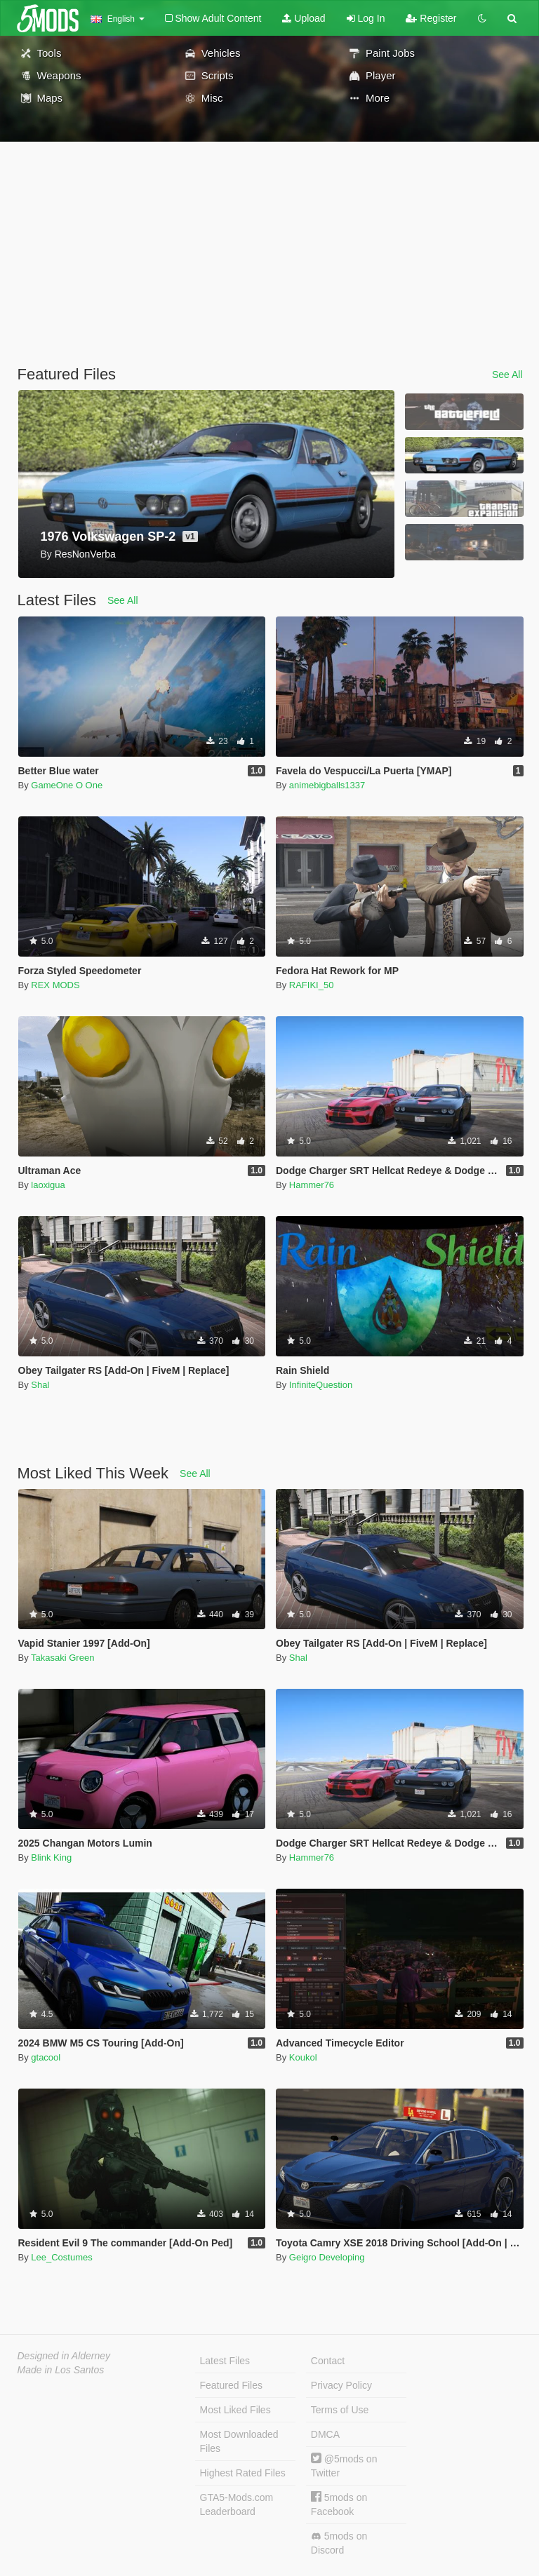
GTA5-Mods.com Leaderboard (237, 2504)
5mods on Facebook (339, 2504)
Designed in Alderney (64, 2355)
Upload (303, 18)
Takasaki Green (62, 1657)
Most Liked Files (235, 2409)
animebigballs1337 (327, 785)
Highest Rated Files (243, 2473)
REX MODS (55, 985)
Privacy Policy (341, 2385)
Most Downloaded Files (239, 2441)
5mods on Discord (339, 2543)
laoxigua (48, 1185)
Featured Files (231, 2385)
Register (431, 18)
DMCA (325, 2434)
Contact (328, 2360)
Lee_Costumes (61, 2257)
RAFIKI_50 (311, 985)
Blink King (51, 1857)
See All (507, 374)
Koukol (303, 2057)
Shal (40, 1385)
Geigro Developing (327, 2257)
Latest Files (225, 2360)
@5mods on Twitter (344, 2466)
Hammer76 (311, 1185)
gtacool (45, 2057)
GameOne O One (66, 785)
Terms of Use (339, 2409)
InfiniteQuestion (320, 1385)
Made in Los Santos (61, 2369)
